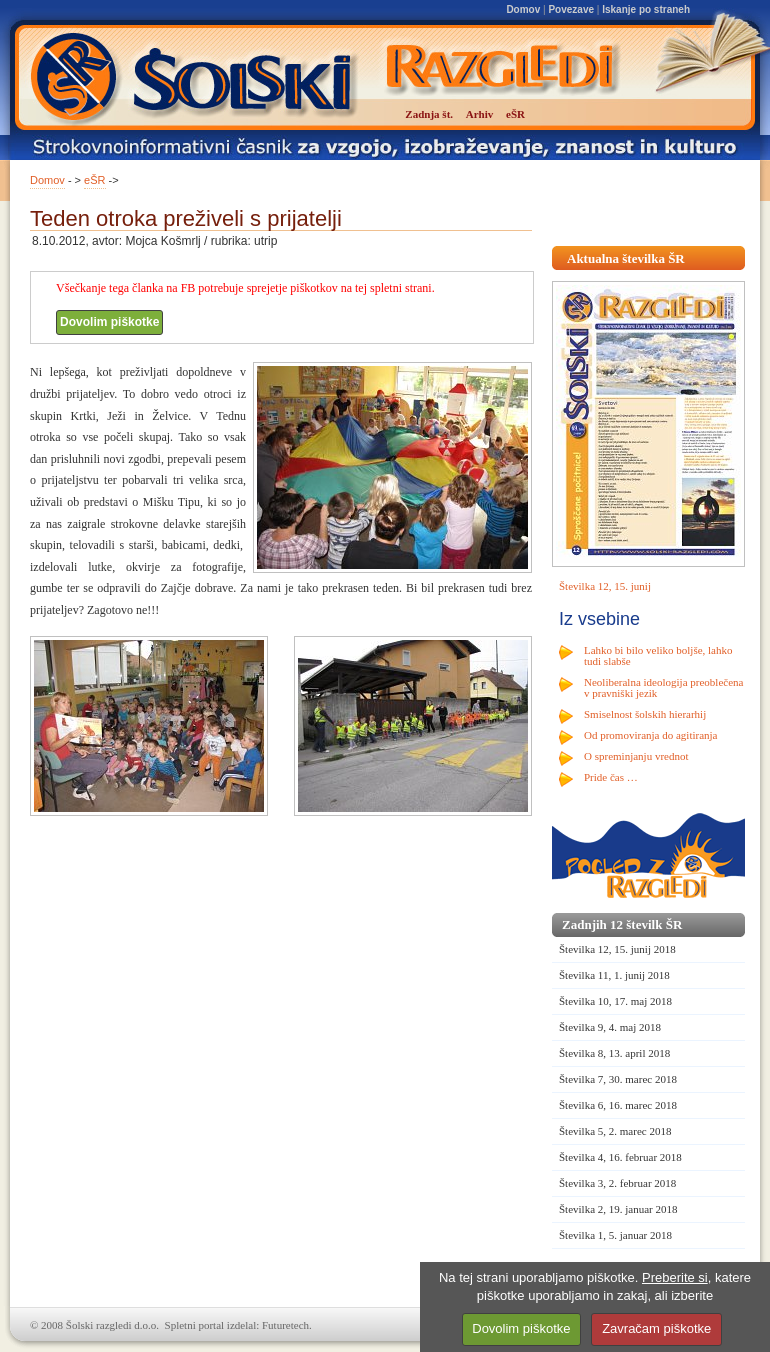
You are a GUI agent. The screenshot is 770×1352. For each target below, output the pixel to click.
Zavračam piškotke (656, 1328)
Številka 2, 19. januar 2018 (618, 1209)
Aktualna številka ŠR (626, 258)
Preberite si (675, 1277)
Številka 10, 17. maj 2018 (615, 1001)
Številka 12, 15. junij (605, 586)
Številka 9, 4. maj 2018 (610, 1027)
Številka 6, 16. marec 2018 (618, 1105)
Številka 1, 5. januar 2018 (615, 1235)
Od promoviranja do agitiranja (651, 735)
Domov (523, 9)
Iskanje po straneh (646, 9)
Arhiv (480, 114)
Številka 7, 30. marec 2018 (618, 1079)
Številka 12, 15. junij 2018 (617, 949)
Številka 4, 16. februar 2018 (620, 1157)
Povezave (571, 9)
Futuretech (285, 1325)
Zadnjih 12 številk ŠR (622, 924)
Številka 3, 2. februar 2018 (617, 1183)
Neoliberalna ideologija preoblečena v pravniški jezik (663, 687)
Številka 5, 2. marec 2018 (615, 1131)
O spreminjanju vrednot (636, 756)
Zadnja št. (429, 114)
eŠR (94, 180)
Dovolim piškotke (109, 322)
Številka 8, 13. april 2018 (614, 1053)
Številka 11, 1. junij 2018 (614, 975)
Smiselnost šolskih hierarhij (645, 714)
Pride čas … (611, 777)
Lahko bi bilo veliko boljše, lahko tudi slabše (658, 655)
